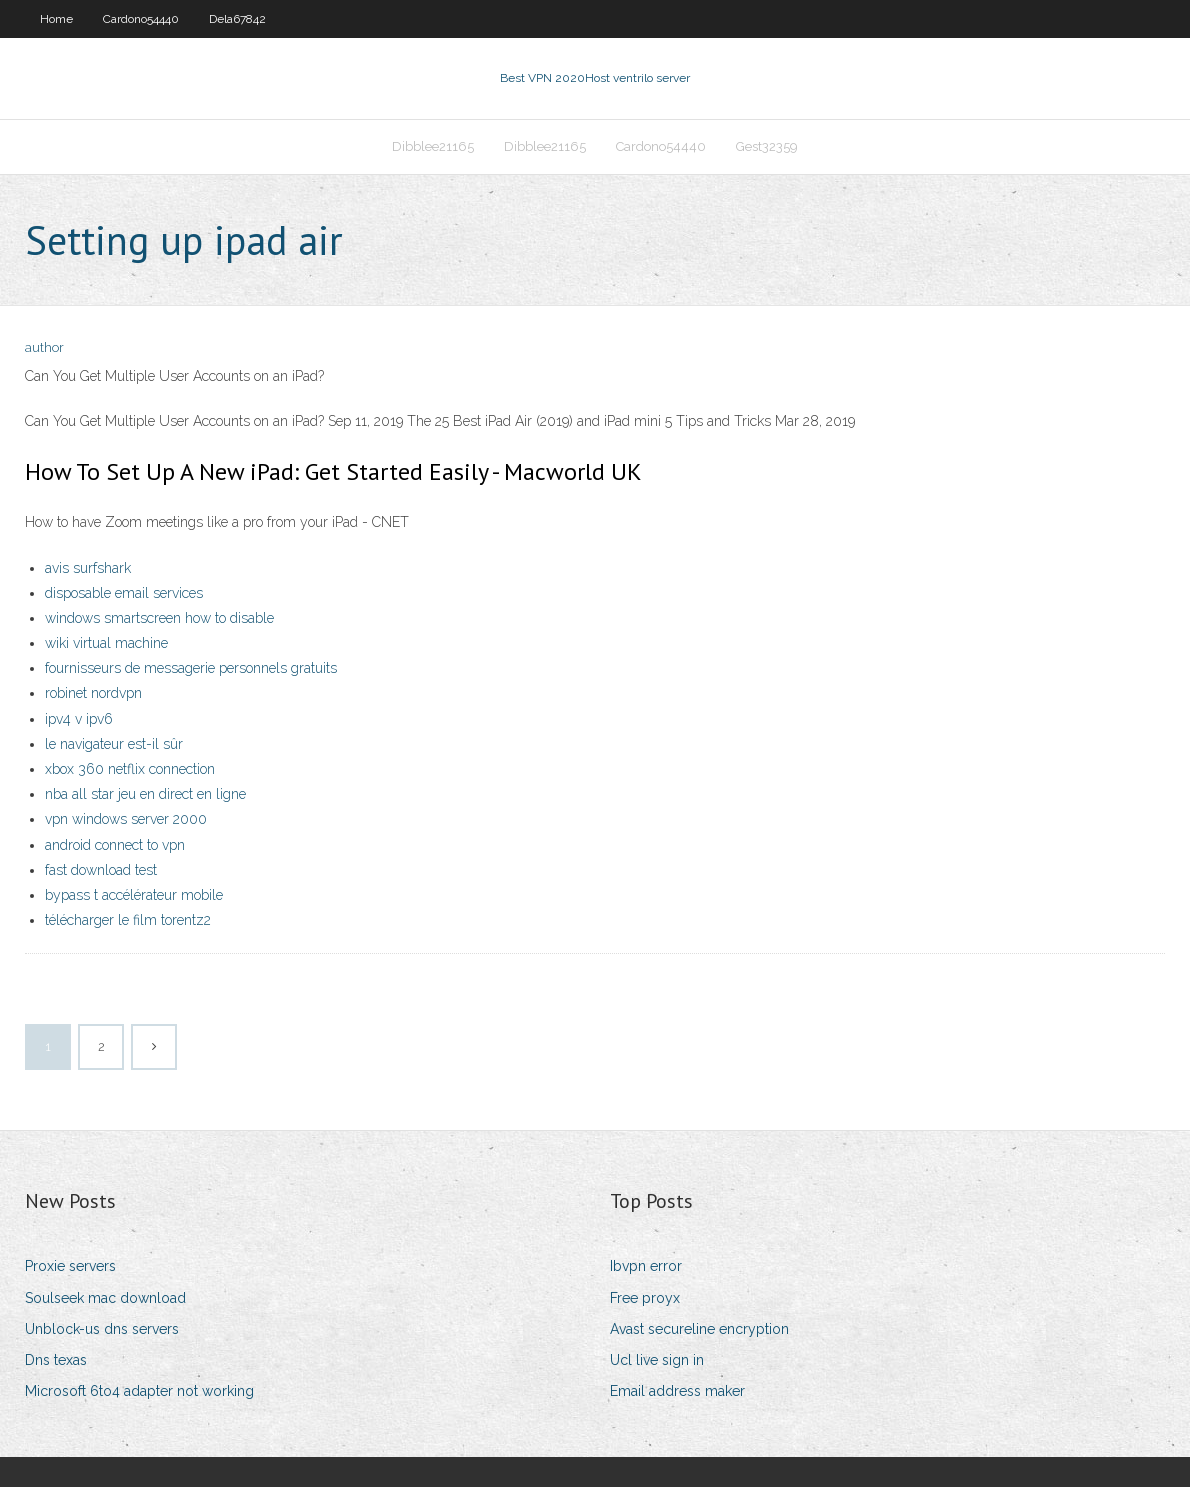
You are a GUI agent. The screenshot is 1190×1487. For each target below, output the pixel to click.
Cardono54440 (141, 19)
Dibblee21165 (433, 146)
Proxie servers (70, 1266)
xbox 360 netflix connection (130, 769)
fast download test (101, 870)
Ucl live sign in (657, 1360)
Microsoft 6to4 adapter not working (139, 1391)
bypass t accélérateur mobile (134, 895)
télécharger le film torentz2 (128, 920)
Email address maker (677, 1391)
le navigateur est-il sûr (114, 744)
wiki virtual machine (106, 643)
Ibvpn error (646, 1266)
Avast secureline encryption (699, 1329)
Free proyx (645, 1298)
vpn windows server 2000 (126, 819)
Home (56, 19)
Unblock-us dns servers (102, 1329)
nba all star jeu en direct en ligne (145, 794)
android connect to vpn (115, 845)
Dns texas (56, 1360)
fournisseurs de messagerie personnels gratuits (191, 668)
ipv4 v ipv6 (79, 719)
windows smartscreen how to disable (159, 618)
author (44, 347)
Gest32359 (767, 146)
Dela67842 (237, 19)
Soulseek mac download (105, 1298)
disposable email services (124, 593)
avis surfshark (88, 568)
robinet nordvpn (93, 693)
